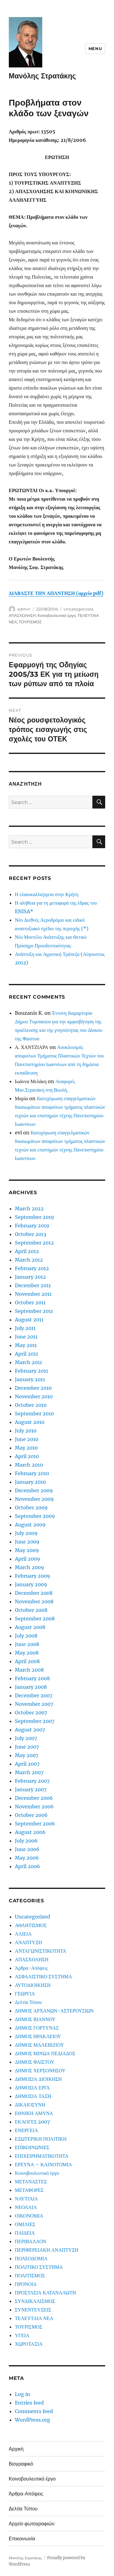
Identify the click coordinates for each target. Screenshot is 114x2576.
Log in (22, 2394)
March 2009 (29, 1567)
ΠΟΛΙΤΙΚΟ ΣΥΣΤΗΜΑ (39, 2267)
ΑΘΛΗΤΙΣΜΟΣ (31, 1925)
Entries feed (29, 2403)
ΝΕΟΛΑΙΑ (26, 2207)
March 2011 (28, 1362)
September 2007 (34, 1721)
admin (24, 609)
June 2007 (27, 1747)
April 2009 (27, 1559)
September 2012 (34, 1243)
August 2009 (30, 1525)
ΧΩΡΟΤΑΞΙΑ (29, 2344)
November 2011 (33, 1294)
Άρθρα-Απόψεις (31, 1968)
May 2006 (27, 1858)
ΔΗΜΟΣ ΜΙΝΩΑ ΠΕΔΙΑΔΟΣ (45, 2053)
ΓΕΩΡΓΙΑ (25, 1994)
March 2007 (29, 1772)
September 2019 (34, 1217)
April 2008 (27, 1661)
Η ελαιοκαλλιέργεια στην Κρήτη (46, 894)
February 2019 (32, 1226)
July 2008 (26, 1636)
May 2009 (27, 1550)
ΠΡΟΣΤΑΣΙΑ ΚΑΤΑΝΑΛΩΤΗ (45, 2293)
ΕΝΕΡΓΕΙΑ (26, 2130)
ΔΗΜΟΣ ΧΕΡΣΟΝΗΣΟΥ (40, 2070)
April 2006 (27, 1866)
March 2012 (29, 1260)
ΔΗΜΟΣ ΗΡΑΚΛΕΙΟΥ (38, 2036)
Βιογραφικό (21, 2464)
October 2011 (30, 1302)
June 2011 (26, 1337)
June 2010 (26, 1439)
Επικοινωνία (22, 2539)
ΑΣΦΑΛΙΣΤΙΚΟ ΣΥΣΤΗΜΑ (43, 1976)
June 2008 (27, 1644)
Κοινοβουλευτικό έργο (57, 615)
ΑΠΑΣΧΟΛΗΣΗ (22, 615)
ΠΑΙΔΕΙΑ (25, 2233)
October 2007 (31, 1713)
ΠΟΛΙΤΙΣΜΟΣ (30, 2275)
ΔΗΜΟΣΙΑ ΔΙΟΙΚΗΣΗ (38, 2079)
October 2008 (31, 1610)
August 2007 (30, 1730)
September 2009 (35, 1516)
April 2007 (27, 1764)
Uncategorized (78, 609)
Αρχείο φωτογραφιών (31, 2524)
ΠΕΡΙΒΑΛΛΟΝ (30, 2241)
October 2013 (30, 1234)
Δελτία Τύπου (28, 2002)
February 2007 (32, 1781)
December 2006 (34, 1798)
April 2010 (27, 1456)
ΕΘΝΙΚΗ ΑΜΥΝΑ (34, 2113)
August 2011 (29, 1320)
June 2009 (27, 1542)
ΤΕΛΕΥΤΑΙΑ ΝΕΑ (34, 2318)
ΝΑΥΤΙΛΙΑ (26, 2199)
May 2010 (26, 1448)
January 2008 (31, 1687)
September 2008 (35, 1619)
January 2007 (31, 1789)
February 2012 (32, 1268)
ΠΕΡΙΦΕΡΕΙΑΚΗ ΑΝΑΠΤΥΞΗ (46, 2250)
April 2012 (27, 1251)
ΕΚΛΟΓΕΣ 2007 (32, 2122)
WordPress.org (32, 2420)
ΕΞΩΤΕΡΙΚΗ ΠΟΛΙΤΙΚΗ (41, 2139)
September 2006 (35, 1824)
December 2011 (33, 1285)
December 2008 (34, 1593)
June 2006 (27, 1849)
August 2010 (29, 1422)
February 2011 (31, 1371)
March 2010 (29, 1465)
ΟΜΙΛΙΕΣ (25, 2224)
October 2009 (31, 1507)
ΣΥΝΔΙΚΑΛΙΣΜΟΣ (35, 2301)
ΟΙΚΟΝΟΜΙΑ (29, 2216)
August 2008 (30, 1627)
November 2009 (34, 1499)
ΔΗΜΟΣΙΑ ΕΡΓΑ (32, 2087)
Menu (95, 48)
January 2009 (31, 1584)
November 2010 (34, 1396)
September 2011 (34, 1311)
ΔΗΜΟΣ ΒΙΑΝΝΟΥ (35, 2019)
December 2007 (33, 1695)
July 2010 (25, 1431)
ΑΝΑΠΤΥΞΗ (28, 1942)
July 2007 (26, 1738)
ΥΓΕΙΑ (22, 2335)
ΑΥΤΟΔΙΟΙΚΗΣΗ (33, 1985)
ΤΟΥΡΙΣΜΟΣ (30, 621)
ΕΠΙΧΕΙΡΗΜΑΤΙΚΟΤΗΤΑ (41, 2156)
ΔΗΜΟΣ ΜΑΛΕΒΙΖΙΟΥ (39, 2045)
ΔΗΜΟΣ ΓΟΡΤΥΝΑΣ (37, 2028)
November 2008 (34, 1601)
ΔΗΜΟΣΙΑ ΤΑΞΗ (33, 2096)
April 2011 (26, 1354)
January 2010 (30, 1482)
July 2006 (26, 1841)
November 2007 (34, 1704)
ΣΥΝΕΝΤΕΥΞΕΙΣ (33, 2310)
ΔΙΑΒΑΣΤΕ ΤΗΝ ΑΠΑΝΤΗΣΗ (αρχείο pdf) (56, 593)
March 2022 (29, 1208)
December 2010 (33, 1388)
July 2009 (26, 1533)
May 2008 (27, 1653)
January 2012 (30, 1277)
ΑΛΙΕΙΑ (23, 1934)
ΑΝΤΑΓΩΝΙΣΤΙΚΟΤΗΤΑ (40, 1951)
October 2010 (31, 1405)
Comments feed (34, 2411)
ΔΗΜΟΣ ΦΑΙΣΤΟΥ (34, 2062)
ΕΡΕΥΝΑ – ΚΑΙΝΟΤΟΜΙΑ (43, 2164)
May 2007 (26, 1755)
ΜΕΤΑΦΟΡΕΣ (29, 2190)
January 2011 (30, 1379)
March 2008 (29, 1670)
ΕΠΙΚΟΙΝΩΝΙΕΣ (32, 2147)
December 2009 (34, 1490)
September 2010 (34, 1413)
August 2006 (30, 1832)
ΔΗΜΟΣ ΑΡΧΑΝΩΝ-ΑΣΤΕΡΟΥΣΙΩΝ (54, 2011)
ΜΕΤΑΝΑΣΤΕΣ (31, 2181)
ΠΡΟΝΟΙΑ (26, 2284)
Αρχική (16, 2449)
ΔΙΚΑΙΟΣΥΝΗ (30, 2105)
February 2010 (32, 1473)
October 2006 (31, 1815)
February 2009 (32, 1576)
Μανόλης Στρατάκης (42, 76)
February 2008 (32, 1678)
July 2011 (25, 1328)
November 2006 (34, 1806)
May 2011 (26, 1345)
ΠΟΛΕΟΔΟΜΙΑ (31, 2258)
